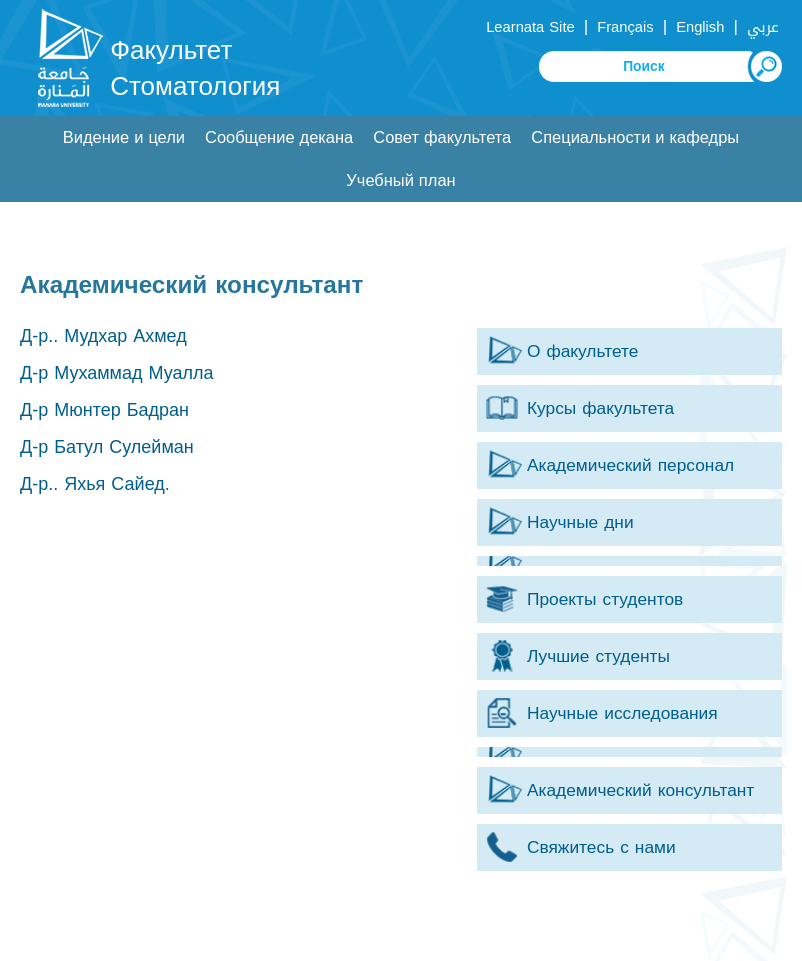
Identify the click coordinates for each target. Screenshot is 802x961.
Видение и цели (124, 137)
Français (625, 27)
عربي (763, 27)
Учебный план (400, 180)
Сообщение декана (279, 137)
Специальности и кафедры (635, 137)
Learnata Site (530, 27)
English (700, 27)
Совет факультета (442, 137)
